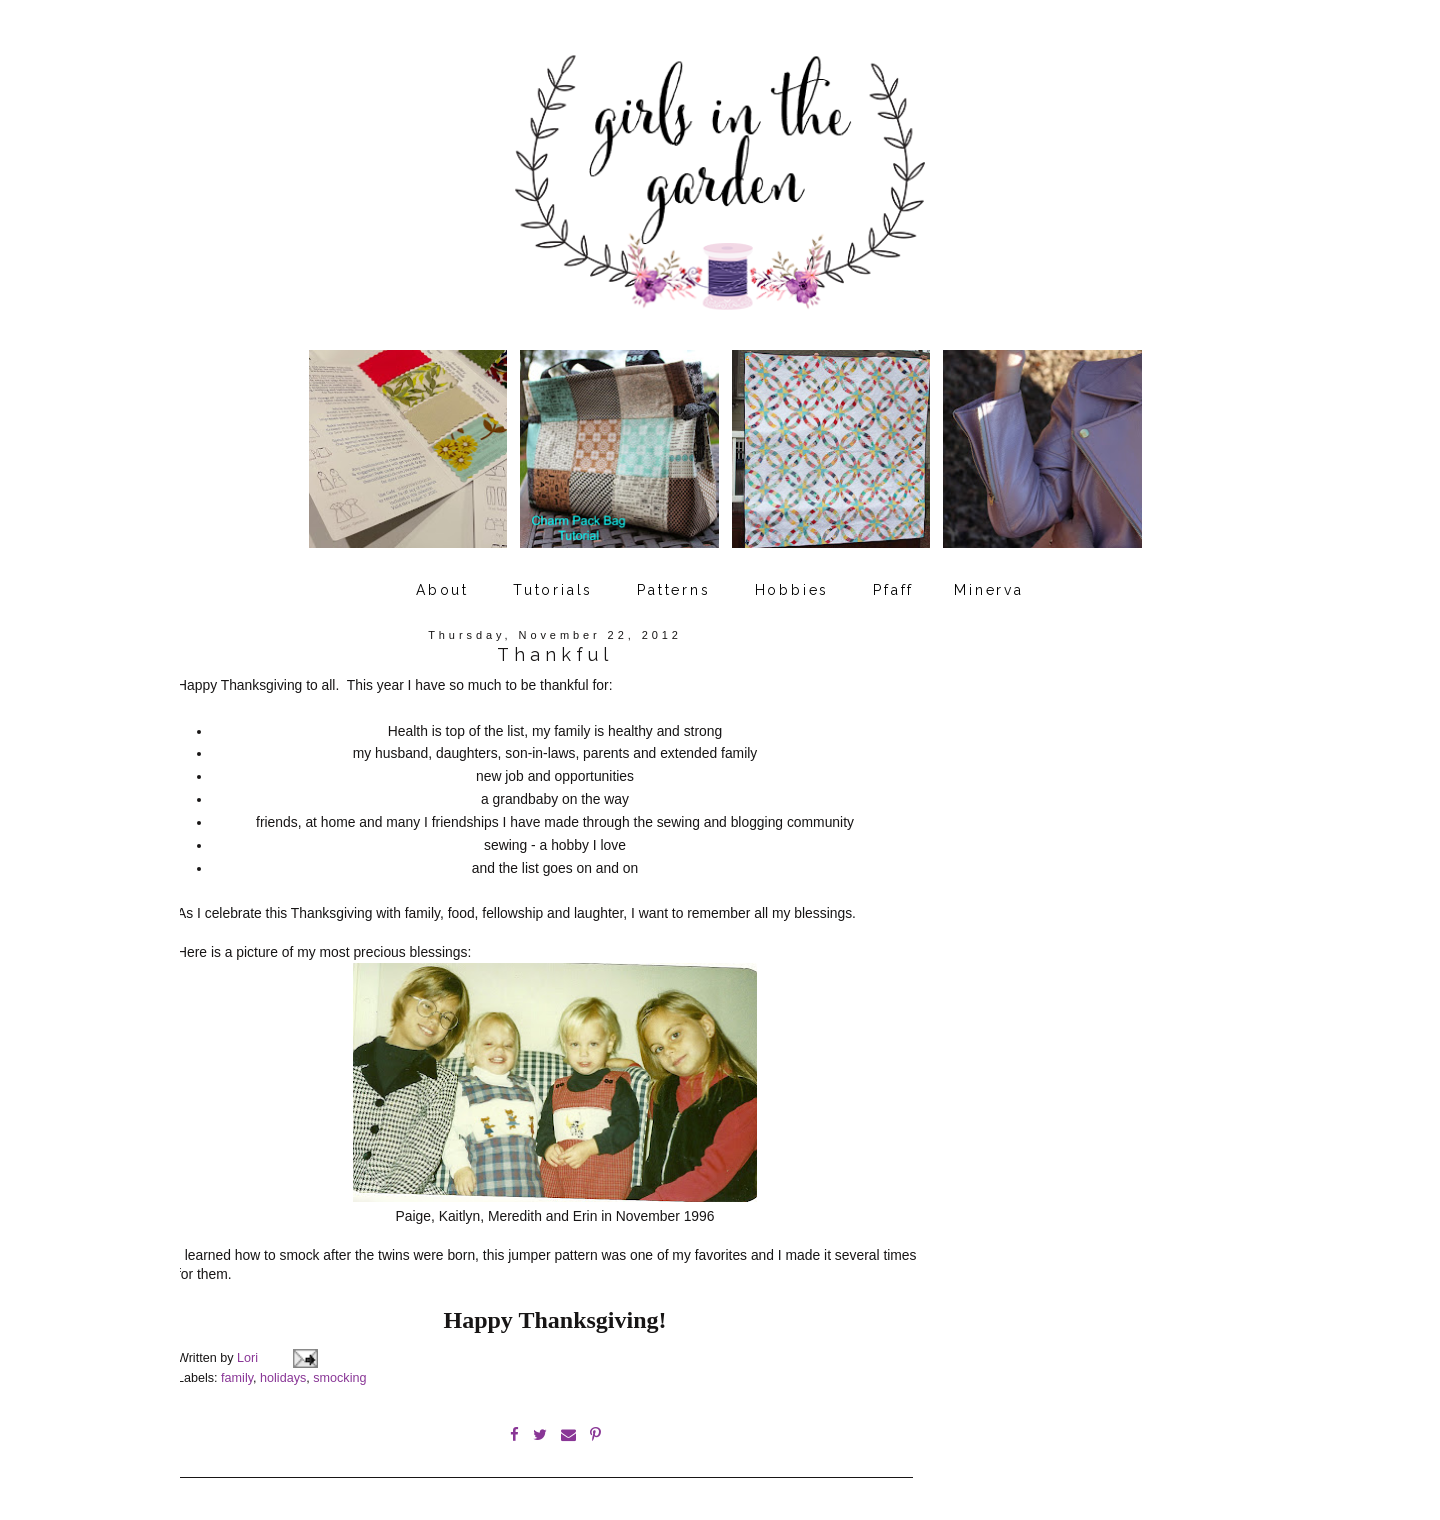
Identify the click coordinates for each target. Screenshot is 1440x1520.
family (237, 1369)
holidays (283, 1369)
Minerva (989, 583)
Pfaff (893, 583)
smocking (339, 1369)
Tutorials (553, 583)
